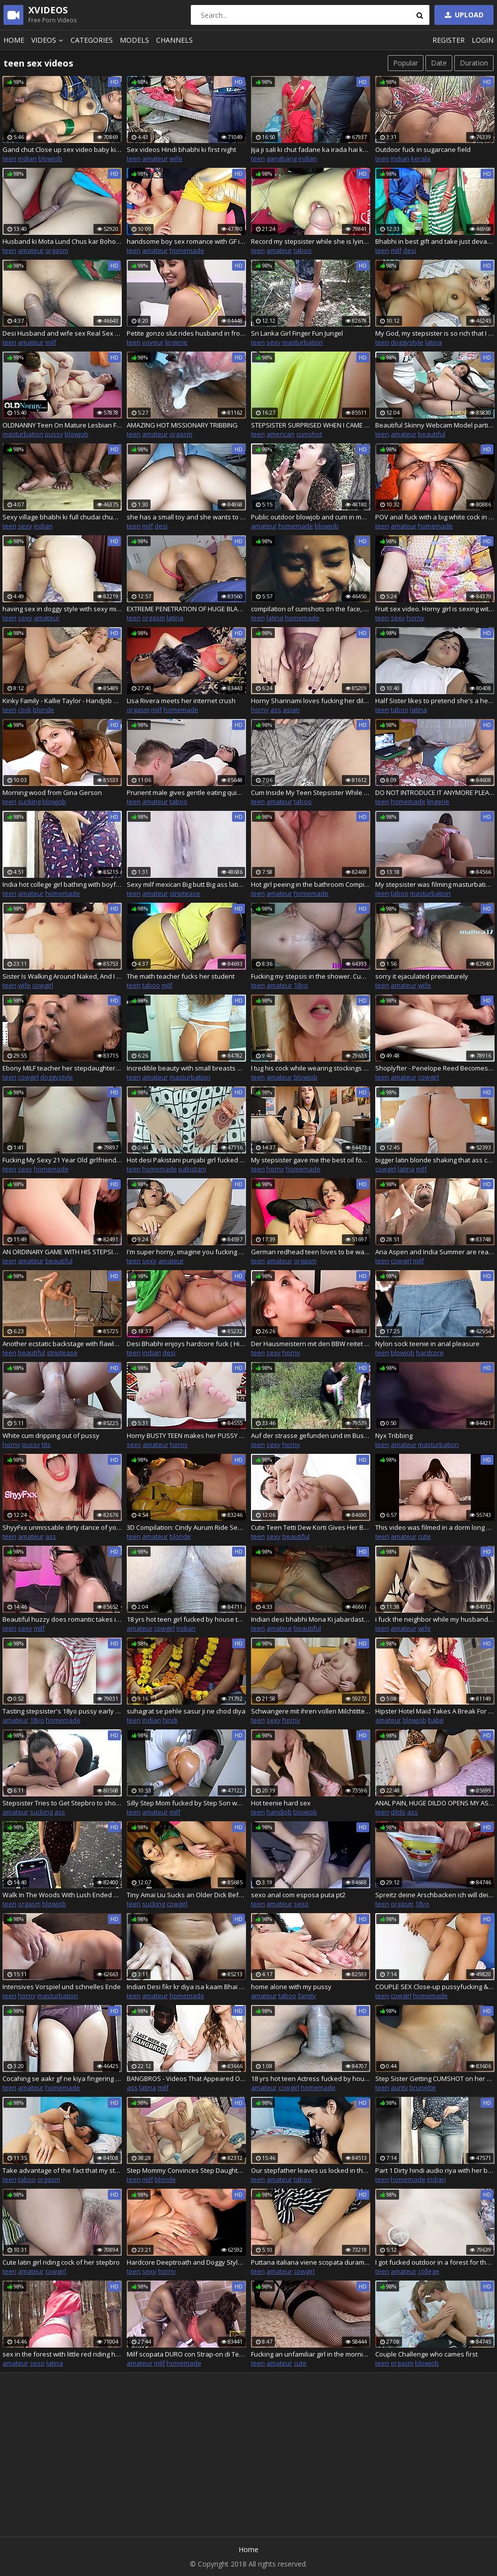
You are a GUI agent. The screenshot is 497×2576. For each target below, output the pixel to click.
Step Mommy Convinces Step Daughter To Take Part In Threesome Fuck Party (186, 2170)
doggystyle (407, 342)
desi (409, 250)
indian (27, 158)
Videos (48, 40)
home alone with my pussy (291, 1986)
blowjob (50, 158)
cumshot (309, 433)
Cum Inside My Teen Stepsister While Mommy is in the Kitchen (310, 792)
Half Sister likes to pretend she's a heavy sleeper (435, 700)
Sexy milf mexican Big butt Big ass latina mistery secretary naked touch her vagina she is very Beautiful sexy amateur (186, 884)
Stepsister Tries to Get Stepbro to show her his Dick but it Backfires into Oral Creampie (62, 1802)
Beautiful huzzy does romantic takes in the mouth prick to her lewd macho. (62, 1619)
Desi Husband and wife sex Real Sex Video (62, 333)
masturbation (302, 342)
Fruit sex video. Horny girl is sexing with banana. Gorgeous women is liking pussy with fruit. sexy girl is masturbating (435, 608)
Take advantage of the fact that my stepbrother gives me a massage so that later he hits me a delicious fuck (62, 2170)
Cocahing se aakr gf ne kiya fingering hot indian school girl (62, 2078)
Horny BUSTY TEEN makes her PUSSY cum (186, 1435)
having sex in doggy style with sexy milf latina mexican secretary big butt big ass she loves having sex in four (62, 608)
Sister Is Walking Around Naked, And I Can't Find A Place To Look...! (62, 976)
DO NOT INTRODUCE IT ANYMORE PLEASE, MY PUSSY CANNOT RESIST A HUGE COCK (435, 792)
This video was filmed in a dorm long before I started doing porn (435, 1527)
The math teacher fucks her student (181, 976)
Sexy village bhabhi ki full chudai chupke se (62, 516)
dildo (398, 1811)
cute (424, 1536)
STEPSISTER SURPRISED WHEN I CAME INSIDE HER (310, 425)
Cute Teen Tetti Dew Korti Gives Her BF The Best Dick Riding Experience (310, 1527)
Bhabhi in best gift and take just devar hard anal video (435, 241)
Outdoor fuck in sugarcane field (423, 149)
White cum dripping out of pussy (50, 1435)
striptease (184, 893)
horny (415, 617)
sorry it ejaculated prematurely (421, 976)
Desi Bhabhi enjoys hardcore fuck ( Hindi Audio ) (186, 1343)
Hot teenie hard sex (281, 1802)
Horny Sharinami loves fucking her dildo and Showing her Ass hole (310, 700)
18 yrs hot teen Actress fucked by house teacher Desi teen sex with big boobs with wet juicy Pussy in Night (310, 2078)
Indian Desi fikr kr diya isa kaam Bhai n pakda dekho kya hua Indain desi (186, 1986)
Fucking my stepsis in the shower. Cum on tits (310, 976)
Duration (474, 63)
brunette (423, 2087)
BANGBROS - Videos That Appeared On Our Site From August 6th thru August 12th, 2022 (186, 2078)
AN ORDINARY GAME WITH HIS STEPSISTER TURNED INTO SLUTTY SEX (62, 1251)
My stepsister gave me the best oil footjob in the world (310, 1159)
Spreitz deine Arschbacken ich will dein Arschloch (435, 1894)
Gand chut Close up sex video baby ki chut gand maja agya (62, 149)
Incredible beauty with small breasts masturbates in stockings (186, 1068)
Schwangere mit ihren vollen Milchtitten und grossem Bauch (310, 1711)
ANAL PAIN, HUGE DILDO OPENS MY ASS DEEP (435, 1802)
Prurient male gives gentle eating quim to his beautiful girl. (186, 792)
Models (134, 40)
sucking (29, 801)
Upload (463, 14)
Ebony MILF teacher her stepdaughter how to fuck (62, 1068)
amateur (155, 158)
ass (275, 709)
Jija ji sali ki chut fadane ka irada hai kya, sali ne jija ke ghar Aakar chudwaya (310, 149)
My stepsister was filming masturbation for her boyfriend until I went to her (435, 884)
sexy (273, 342)
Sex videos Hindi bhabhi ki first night (181, 149)
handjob (279, 1811)
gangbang (281, 158)
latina (433, 342)
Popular (405, 63)
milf (396, 250)
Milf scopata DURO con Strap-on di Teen (186, 2354)
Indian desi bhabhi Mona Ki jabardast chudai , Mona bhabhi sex (310, 1619)
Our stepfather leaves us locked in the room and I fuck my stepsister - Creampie (310, 2170)
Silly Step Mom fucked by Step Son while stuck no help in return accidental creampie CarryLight (186, 1802)
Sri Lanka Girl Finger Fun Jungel (297, 333)
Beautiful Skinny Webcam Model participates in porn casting (435, 425)
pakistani (192, 1168)
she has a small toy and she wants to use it (186, 516)
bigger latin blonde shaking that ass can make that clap (435, 1159)
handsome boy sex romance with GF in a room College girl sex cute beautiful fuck (186, 241)
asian (291, 709)
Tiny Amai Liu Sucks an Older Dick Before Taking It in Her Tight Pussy (186, 1894)
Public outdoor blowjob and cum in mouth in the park (310, 516)
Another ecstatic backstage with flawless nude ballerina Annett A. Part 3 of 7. (62, 1343)
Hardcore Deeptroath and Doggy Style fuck (186, 2262)
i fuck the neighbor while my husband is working (435, 1619)
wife (175, 158)
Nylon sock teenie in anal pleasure (427, 1343)
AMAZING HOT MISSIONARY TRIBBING (182, 425)
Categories (92, 40)
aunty (399, 2087)
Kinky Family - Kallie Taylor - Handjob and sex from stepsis (62, 700)
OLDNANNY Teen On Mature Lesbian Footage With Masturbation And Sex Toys (62, 425)
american (280, 433)
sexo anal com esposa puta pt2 (298, 1894)
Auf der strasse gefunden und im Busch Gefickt (310, 1435)
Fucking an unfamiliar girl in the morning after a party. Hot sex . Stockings (310, 2354)
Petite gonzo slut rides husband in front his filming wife (186, 333)
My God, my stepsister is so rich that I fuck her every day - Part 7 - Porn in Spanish (435, 333)
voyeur (153, 342)
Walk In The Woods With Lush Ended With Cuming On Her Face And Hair (62, 1894)
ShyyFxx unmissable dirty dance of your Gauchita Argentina (62, 1527)
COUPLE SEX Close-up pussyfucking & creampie (435, 1986)
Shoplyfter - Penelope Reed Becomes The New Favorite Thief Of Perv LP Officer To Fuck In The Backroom (435, 1068)
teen (9, 158)
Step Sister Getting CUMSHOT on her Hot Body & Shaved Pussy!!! (435, 2078)
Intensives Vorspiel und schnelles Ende (61, 1986)
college (428, 2271)
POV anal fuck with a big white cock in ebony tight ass (435, 516)
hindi (170, 1720)
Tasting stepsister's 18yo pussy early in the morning (62, 1711)
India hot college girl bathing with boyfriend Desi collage (62, 884)
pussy (54, 433)
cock (24, 709)
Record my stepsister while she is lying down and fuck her (310, 241)
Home (13, 40)
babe (436, 1720)
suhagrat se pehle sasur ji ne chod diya (186, 1711)
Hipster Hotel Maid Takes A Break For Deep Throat (435, 1711)
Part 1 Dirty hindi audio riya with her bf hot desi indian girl (435, 2170)
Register (448, 40)
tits (46, 1444)
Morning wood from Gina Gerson (52, 792)
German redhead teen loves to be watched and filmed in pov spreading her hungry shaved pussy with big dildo (310, 1251)
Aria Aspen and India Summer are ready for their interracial (435, 1251)
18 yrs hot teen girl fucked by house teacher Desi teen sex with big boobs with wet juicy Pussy (186, 1619)
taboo (303, 250)
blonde (43, 709)
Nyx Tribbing (394, 1435)
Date (439, 63)
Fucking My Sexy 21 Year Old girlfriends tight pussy (62, 1159)
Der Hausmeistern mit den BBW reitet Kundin (310, 1343)
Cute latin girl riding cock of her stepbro (61, 2262)
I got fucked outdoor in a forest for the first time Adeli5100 (435, 2262)
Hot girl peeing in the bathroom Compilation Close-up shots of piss (310, 884)
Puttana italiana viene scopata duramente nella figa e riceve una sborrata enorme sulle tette (310, 2262)
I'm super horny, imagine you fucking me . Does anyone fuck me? (186, 1251)
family (307, 1995)
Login (483, 40)
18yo (301, 985)
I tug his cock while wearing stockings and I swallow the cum (310, 1068)
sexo (301, 1903)
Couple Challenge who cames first (426, 2354)
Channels (174, 40)
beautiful (431, 433)
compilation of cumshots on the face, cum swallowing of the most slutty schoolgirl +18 (310, 608)
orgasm (56, 250)
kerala (420, 158)
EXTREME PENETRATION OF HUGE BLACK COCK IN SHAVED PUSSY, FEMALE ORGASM (186, 608)
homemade (186, 250)
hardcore (430, 1352)
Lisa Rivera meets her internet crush (181, 700)
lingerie (176, 342)
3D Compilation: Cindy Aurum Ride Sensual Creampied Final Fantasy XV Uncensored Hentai (186, 1527)
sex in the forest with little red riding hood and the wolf (62, 2354)
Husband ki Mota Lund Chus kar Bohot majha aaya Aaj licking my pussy (62, 241)
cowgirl (42, 985)
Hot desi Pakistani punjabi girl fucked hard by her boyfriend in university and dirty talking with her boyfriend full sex (186, 1159)
